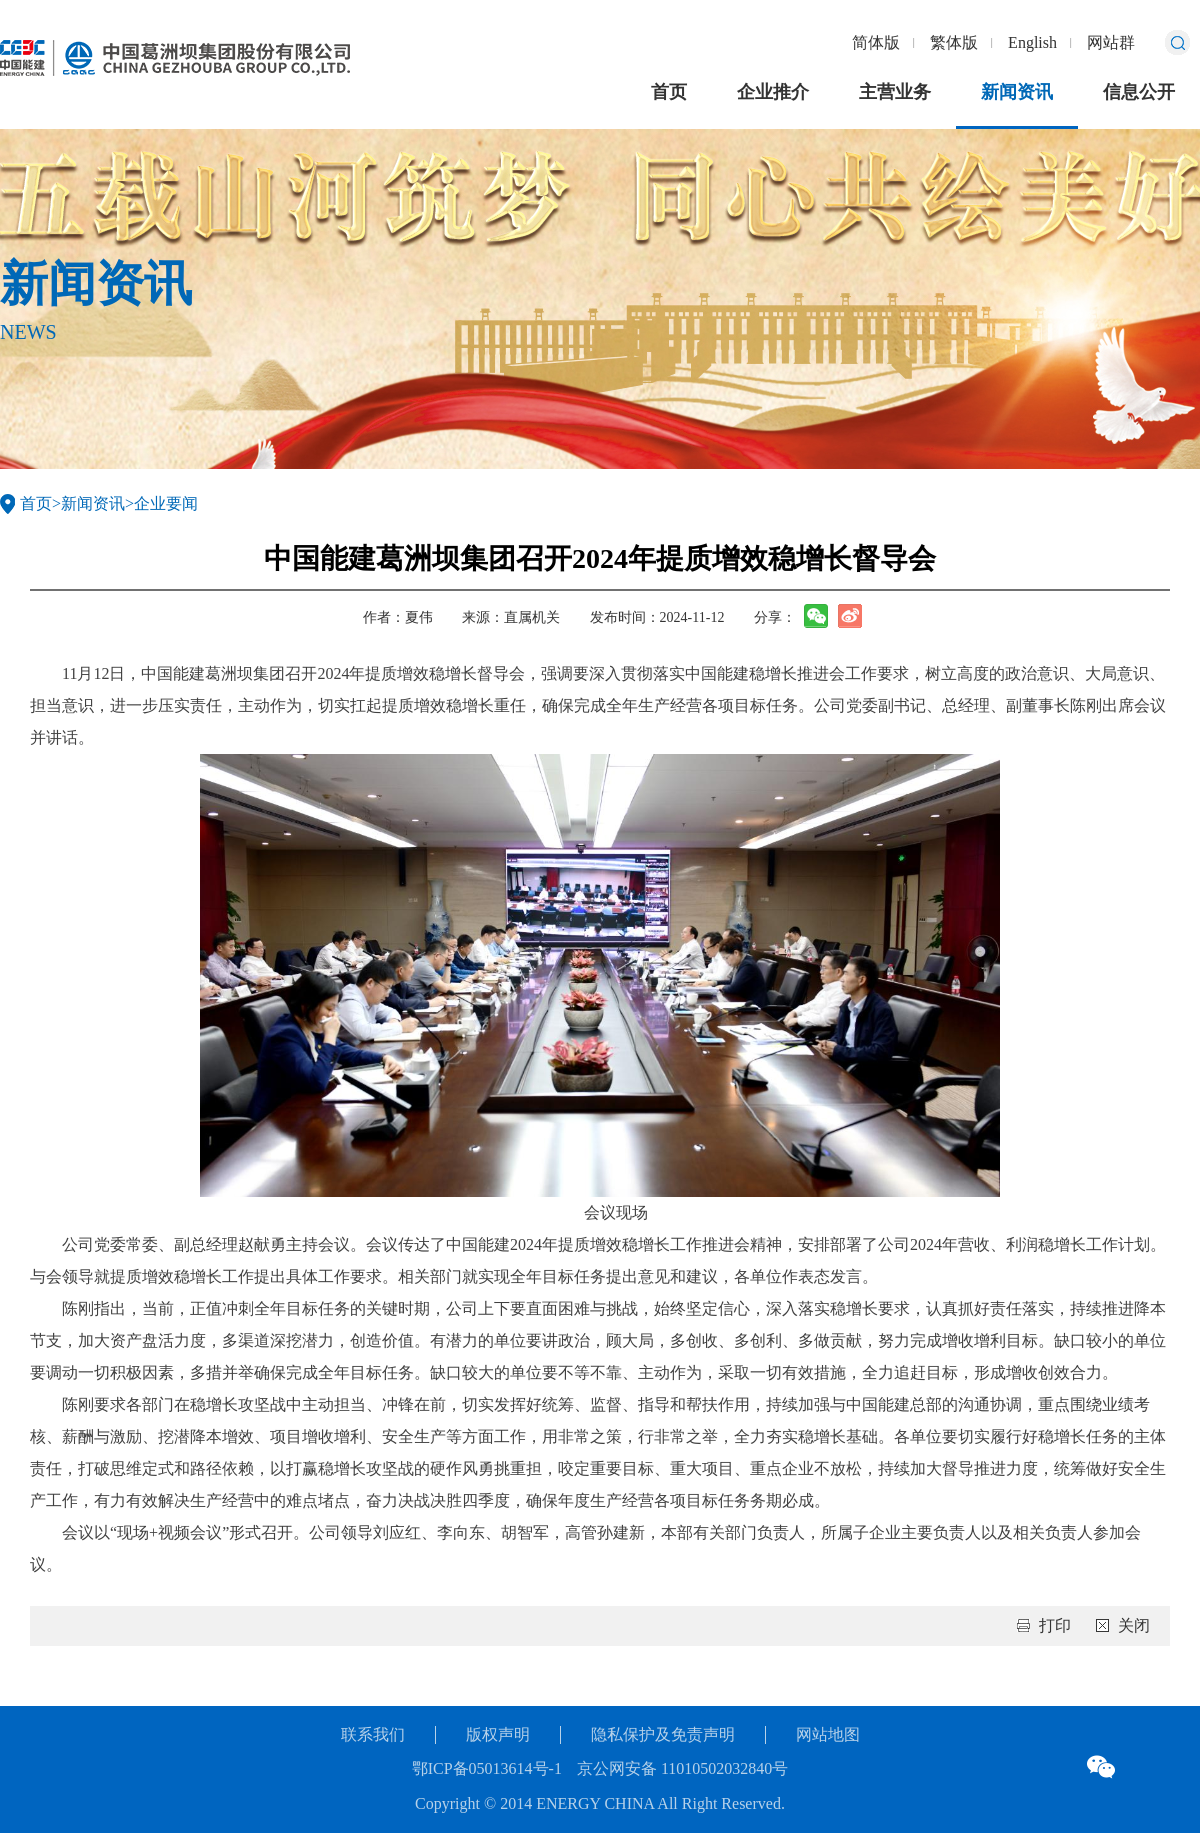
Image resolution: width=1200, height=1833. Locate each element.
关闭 (1134, 1625)
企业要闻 (166, 503)
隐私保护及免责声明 (663, 1734)
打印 (1055, 1625)
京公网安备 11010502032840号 (682, 1768)
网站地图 (828, 1734)
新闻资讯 (1017, 92)
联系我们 (373, 1734)
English (1032, 42)
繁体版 (954, 42)
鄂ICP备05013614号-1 (487, 1768)
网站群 (1111, 42)
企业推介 (773, 92)
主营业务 (895, 92)
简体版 (876, 42)
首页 (669, 92)
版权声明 (498, 1734)
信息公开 (1139, 92)
